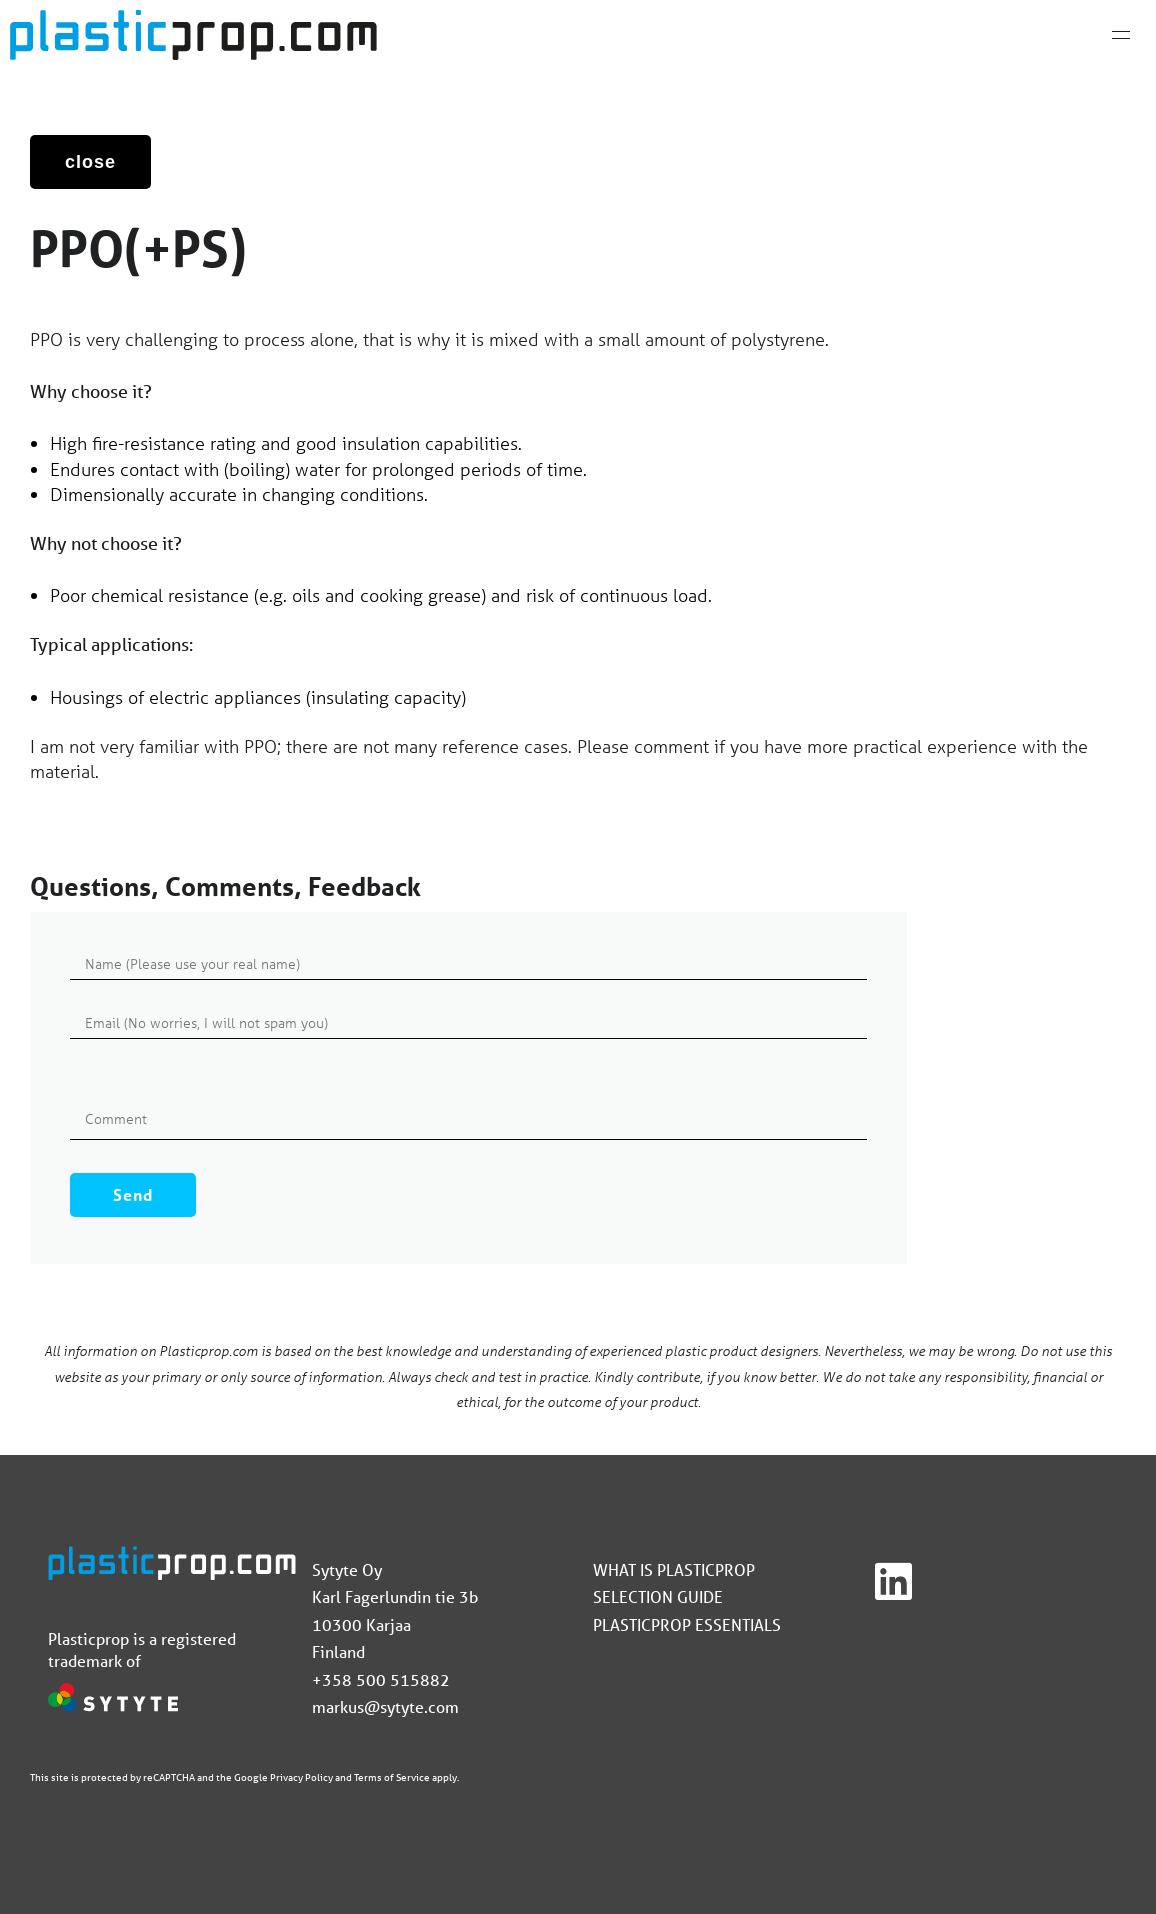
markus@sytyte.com (385, 1706)
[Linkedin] (893, 1582)
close (90, 162)
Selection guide (658, 1596)
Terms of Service (392, 1777)
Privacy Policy (301, 1777)
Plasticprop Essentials (687, 1624)
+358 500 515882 (381, 1679)
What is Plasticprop (674, 1569)
